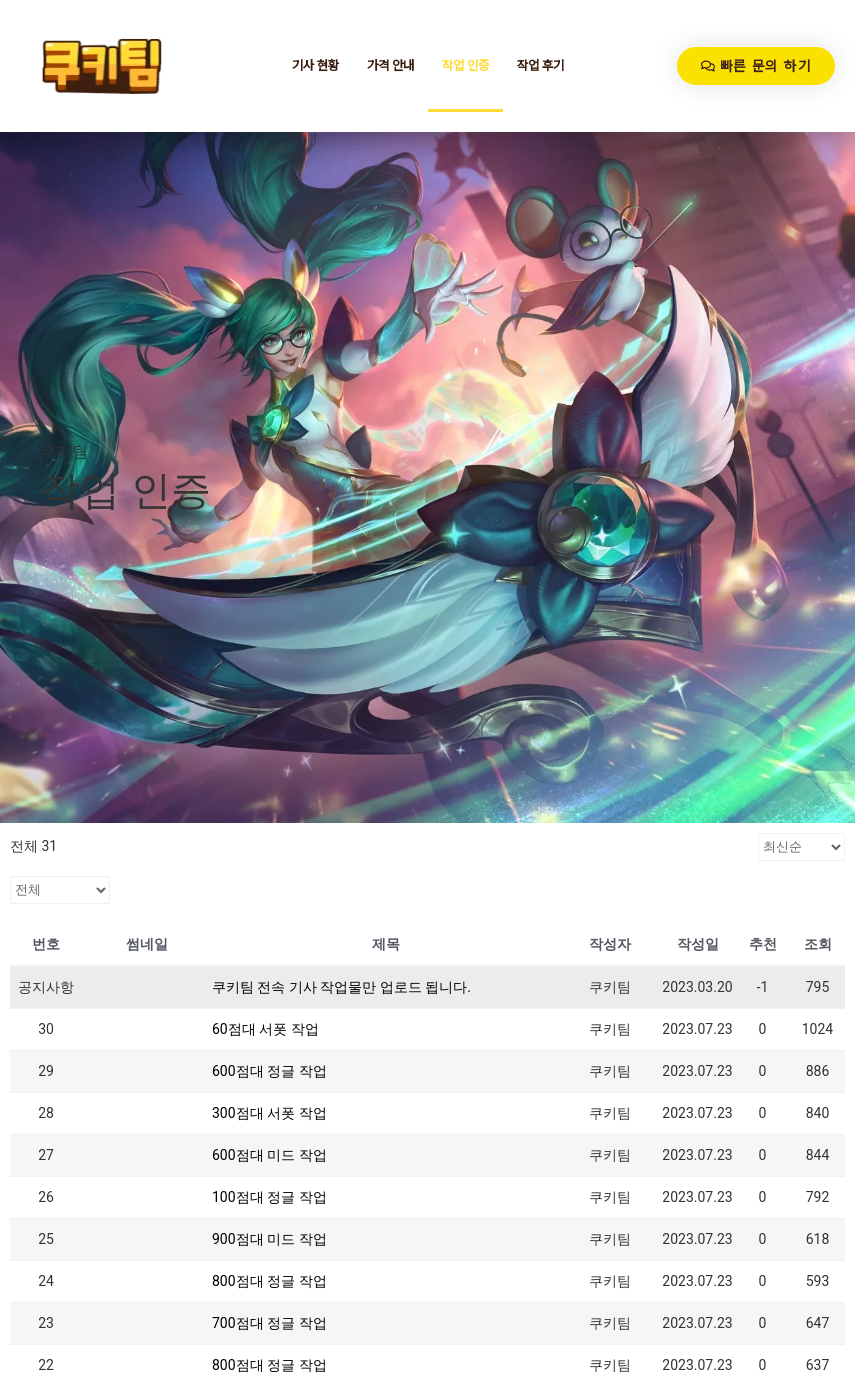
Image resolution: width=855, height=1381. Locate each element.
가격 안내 (390, 65)
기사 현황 (315, 65)
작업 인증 (465, 65)
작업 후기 (540, 65)
